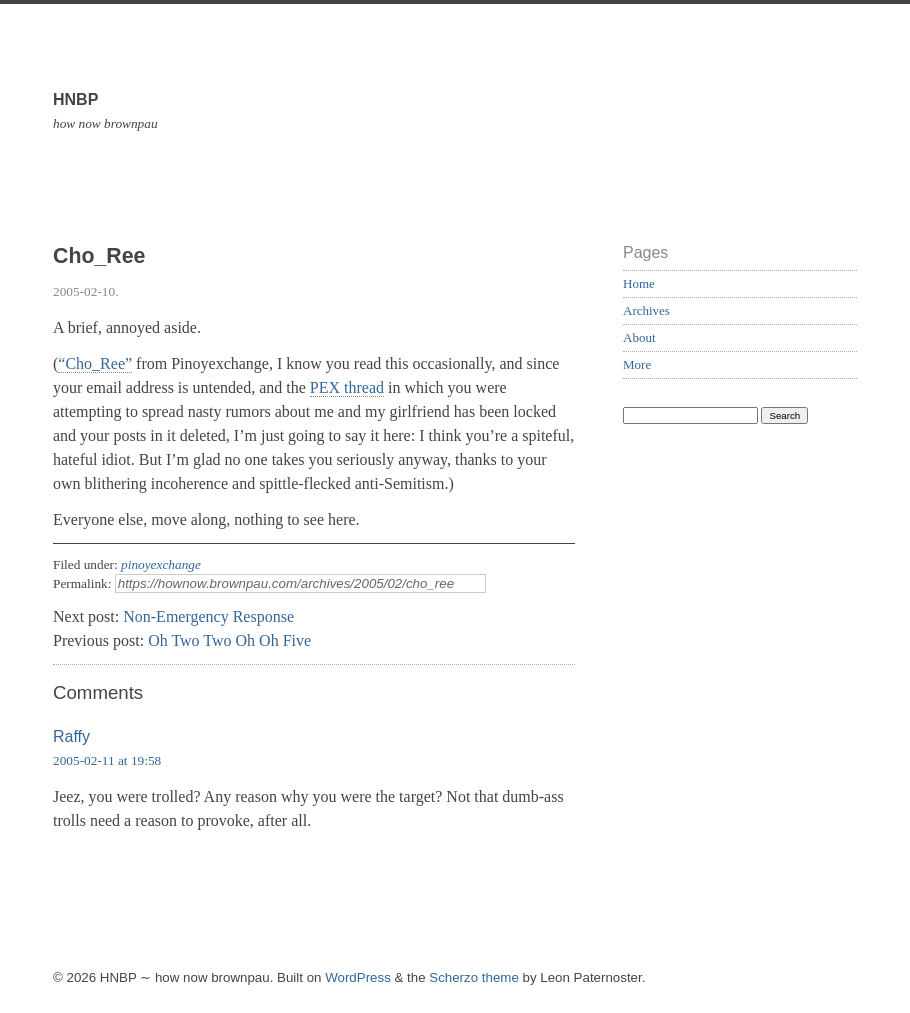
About (639, 337)
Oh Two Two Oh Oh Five (229, 640)
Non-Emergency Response (208, 616)
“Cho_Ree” (95, 363)
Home (639, 283)
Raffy (71, 736)
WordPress (358, 977)
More (637, 364)
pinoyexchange (161, 564)
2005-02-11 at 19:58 (107, 760)
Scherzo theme (474, 977)
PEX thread (347, 387)
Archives (646, 310)
